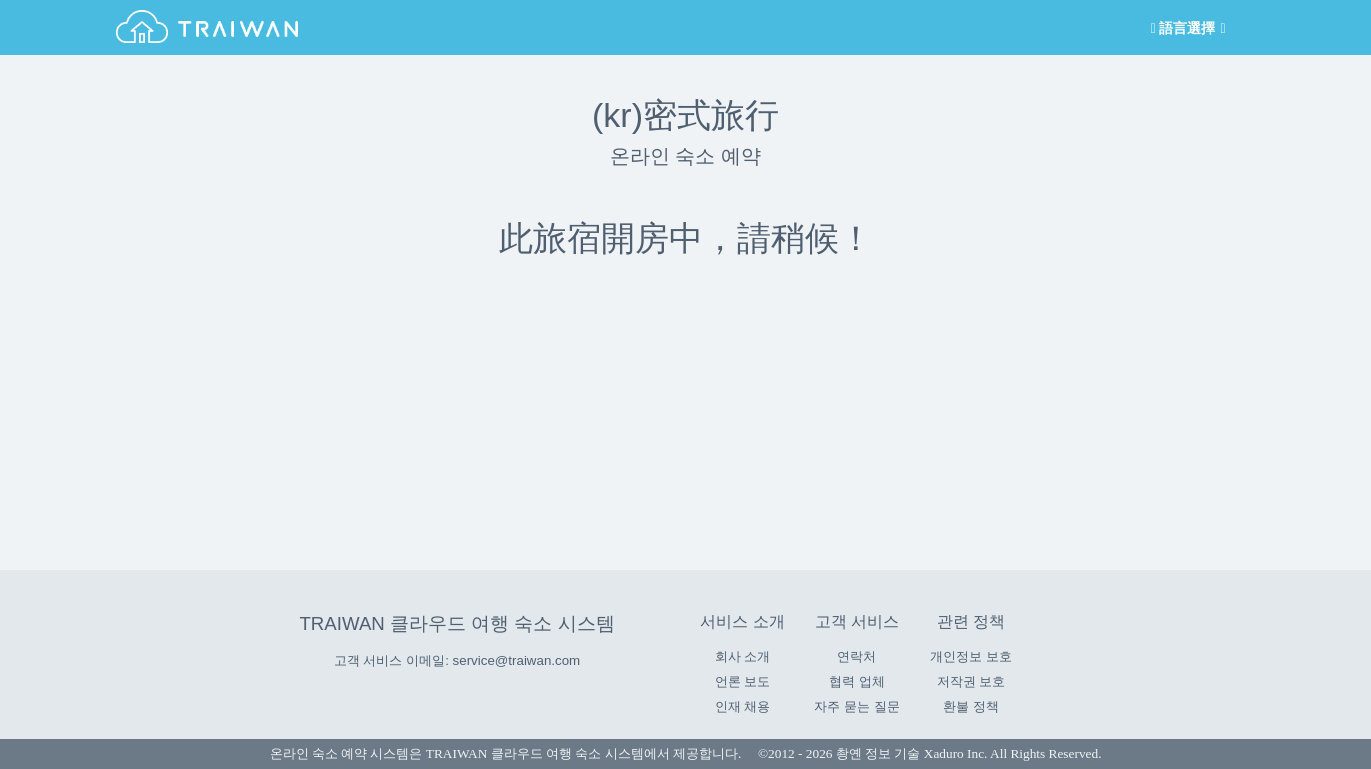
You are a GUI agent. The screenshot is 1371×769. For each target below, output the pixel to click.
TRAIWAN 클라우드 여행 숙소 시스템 (456, 623)
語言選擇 (1186, 28)
